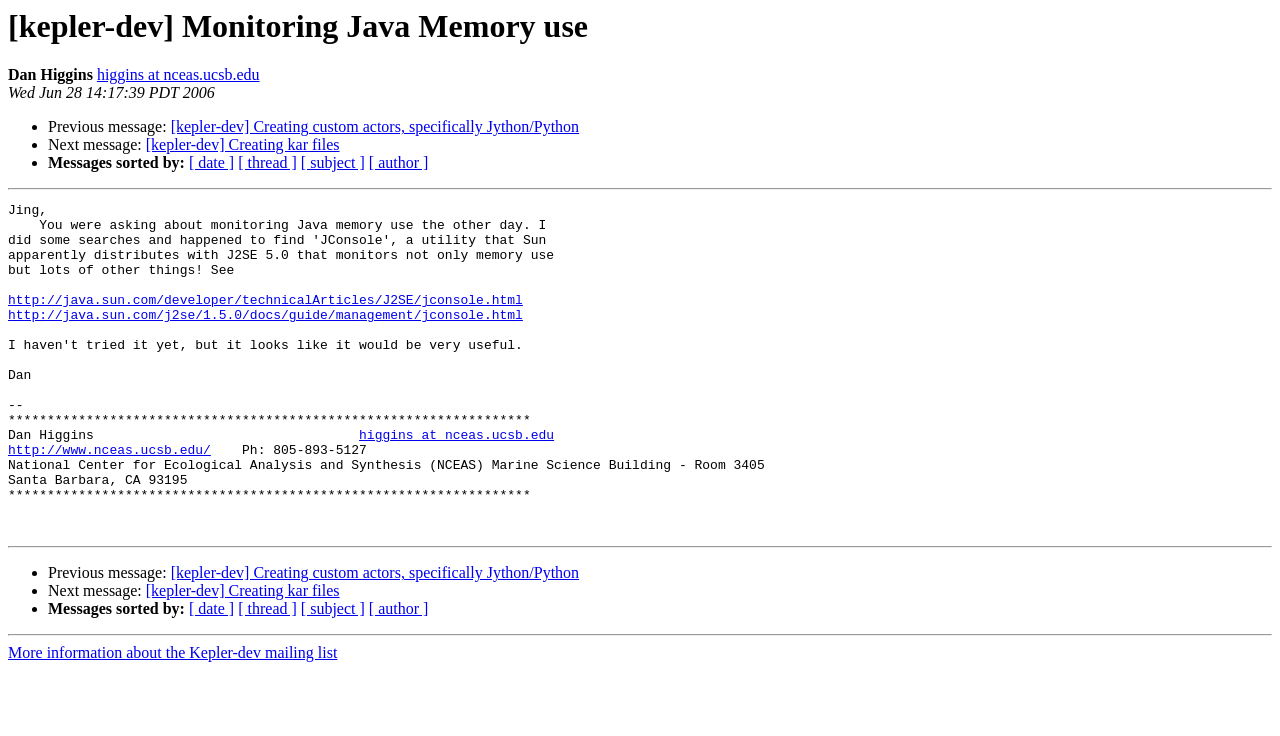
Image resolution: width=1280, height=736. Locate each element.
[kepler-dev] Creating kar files (243, 144)
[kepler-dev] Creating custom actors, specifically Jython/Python (375, 126)
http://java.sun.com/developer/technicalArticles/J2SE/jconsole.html (265, 320)
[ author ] (399, 162)
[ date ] (211, 162)
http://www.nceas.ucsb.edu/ (109, 500)
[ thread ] (267, 162)
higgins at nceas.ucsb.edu (178, 74)
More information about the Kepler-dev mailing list (172, 718)
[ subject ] (333, 162)
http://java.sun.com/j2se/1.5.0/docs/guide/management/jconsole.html (265, 338)
